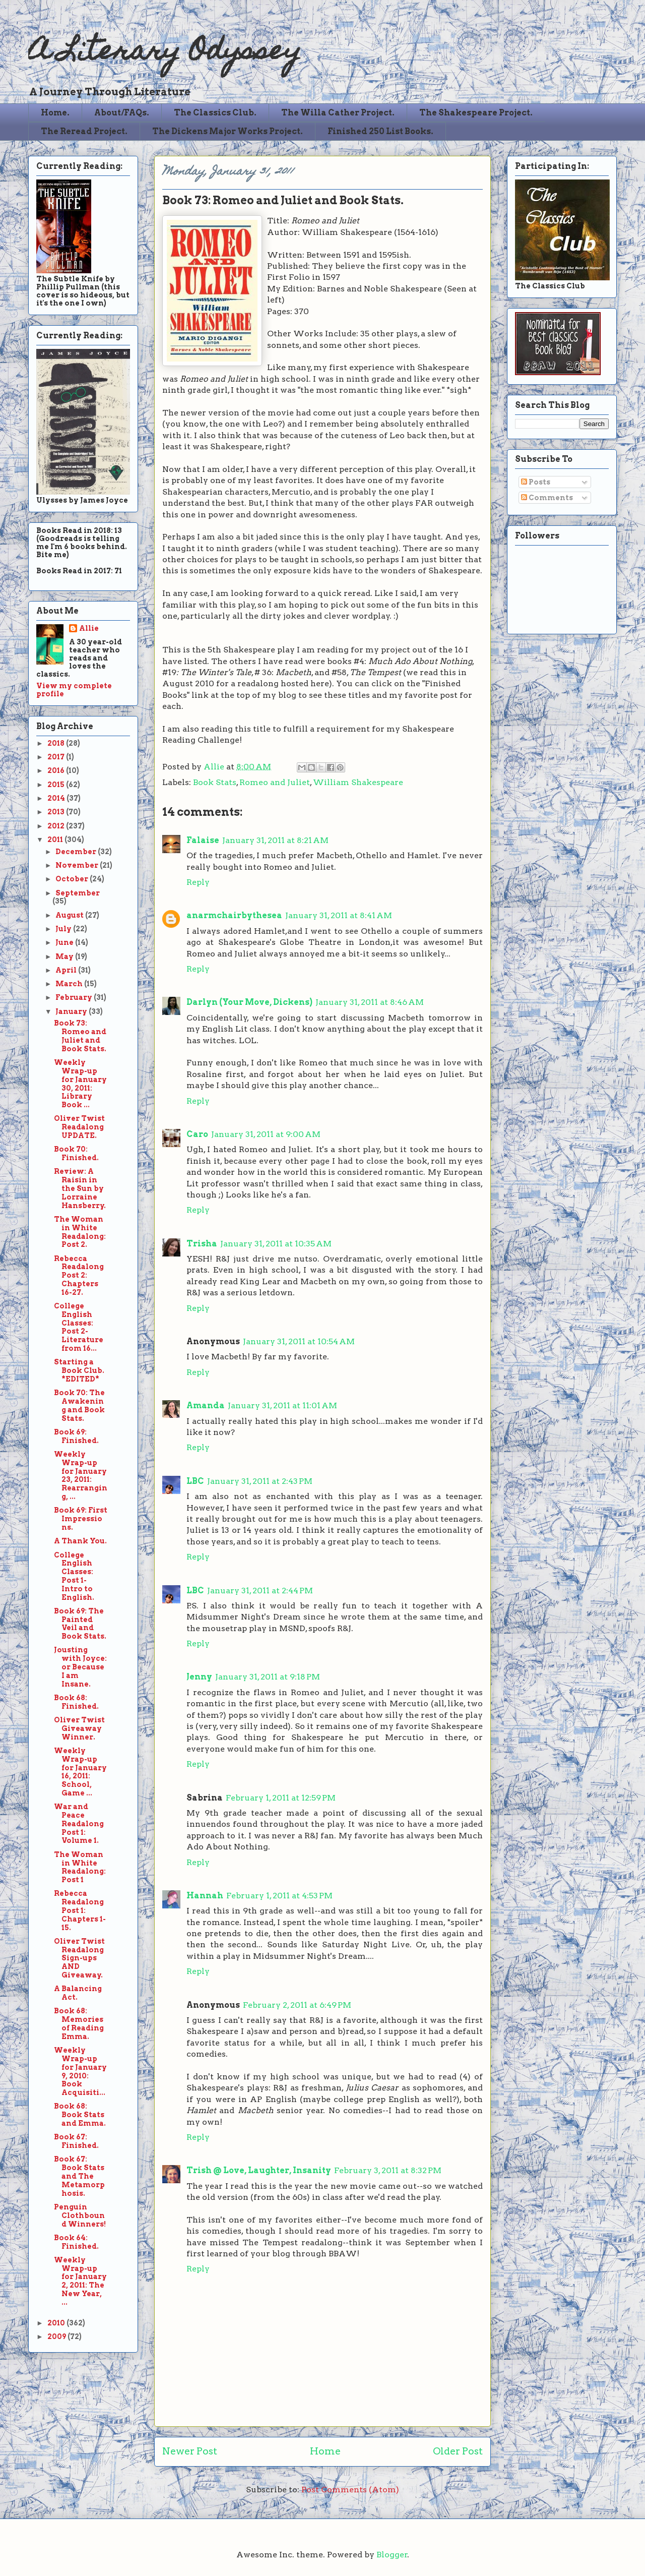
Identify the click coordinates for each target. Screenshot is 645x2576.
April (66, 970)
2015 (56, 785)
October (72, 879)
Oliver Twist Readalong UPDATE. (79, 1127)
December (76, 852)
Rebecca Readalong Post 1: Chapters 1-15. (80, 1910)
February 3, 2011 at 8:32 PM (387, 2170)
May (65, 956)
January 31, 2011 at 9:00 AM (265, 1134)
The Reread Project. (84, 131)
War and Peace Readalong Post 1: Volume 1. (79, 1823)
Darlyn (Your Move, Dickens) (249, 1002)
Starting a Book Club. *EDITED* (79, 1370)
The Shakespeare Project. (476, 112)
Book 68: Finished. (76, 1702)
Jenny (199, 1677)
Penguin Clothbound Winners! (80, 2215)
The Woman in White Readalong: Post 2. (80, 1231)
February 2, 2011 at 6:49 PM (297, 2005)
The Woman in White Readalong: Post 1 (80, 1867)
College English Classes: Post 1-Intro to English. (74, 1576)
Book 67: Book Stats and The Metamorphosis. (79, 2176)
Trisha (201, 1243)
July (64, 929)
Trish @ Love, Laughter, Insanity (258, 2170)
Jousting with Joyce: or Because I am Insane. (80, 1667)
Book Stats (214, 782)
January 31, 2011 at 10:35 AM (276, 1243)
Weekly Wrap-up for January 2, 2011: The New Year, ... (80, 2281)
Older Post (458, 2451)
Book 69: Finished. (76, 1436)
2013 (56, 812)
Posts (535, 482)
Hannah (204, 1895)
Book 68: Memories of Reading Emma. (79, 2023)
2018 (56, 743)
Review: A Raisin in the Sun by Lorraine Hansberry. (80, 1188)
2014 (57, 798)
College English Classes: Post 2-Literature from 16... (78, 1327)
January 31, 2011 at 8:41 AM (338, 915)
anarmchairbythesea (234, 915)
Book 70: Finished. (76, 1153)
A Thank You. (80, 1541)
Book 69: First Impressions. (80, 1518)
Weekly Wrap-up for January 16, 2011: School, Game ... (80, 1772)
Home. (55, 112)
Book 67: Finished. (76, 2141)
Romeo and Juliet (274, 782)
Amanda (205, 1405)
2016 (56, 770)
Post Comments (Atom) (350, 2489)
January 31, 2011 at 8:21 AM (275, 840)
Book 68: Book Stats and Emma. (80, 2114)
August (70, 915)
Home (325, 2451)
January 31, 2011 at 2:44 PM (260, 1590)
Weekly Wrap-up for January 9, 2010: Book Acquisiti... (80, 2071)
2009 (57, 2336)
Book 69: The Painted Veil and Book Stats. (80, 1623)
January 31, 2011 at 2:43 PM (259, 1481)
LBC (195, 1481)
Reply (198, 882)
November (77, 865)
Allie (215, 766)
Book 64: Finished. (76, 2242)
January (72, 1011)
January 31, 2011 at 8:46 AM (369, 1002)
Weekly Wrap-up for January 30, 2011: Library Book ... (80, 1083)
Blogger (392, 2554)
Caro (197, 1134)
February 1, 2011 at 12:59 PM (281, 1798)
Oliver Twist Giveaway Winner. (79, 1728)
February (74, 997)
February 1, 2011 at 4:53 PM (279, 1895)
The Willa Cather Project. (338, 112)
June (65, 942)
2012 (56, 826)
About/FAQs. (121, 112)
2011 (55, 839)
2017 (56, 757)
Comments (547, 498)
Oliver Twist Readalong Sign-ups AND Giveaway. (79, 1958)
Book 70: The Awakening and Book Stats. (79, 1405)
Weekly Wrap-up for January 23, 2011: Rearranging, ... (80, 1475)
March (69, 984)
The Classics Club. (215, 112)
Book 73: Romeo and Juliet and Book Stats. (80, 1035)
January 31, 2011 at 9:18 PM (267, 1677)
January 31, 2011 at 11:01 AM (282, 1405)
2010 (57, 2323)
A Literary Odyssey (164, 53)
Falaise (202, 840)
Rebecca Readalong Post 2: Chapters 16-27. (79, 1275)
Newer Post (189, 2451)
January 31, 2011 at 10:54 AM (299, 1341)
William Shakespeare (358, 782)
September (77, 893)
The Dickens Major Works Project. (227, 131)
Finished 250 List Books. (380, 131)
